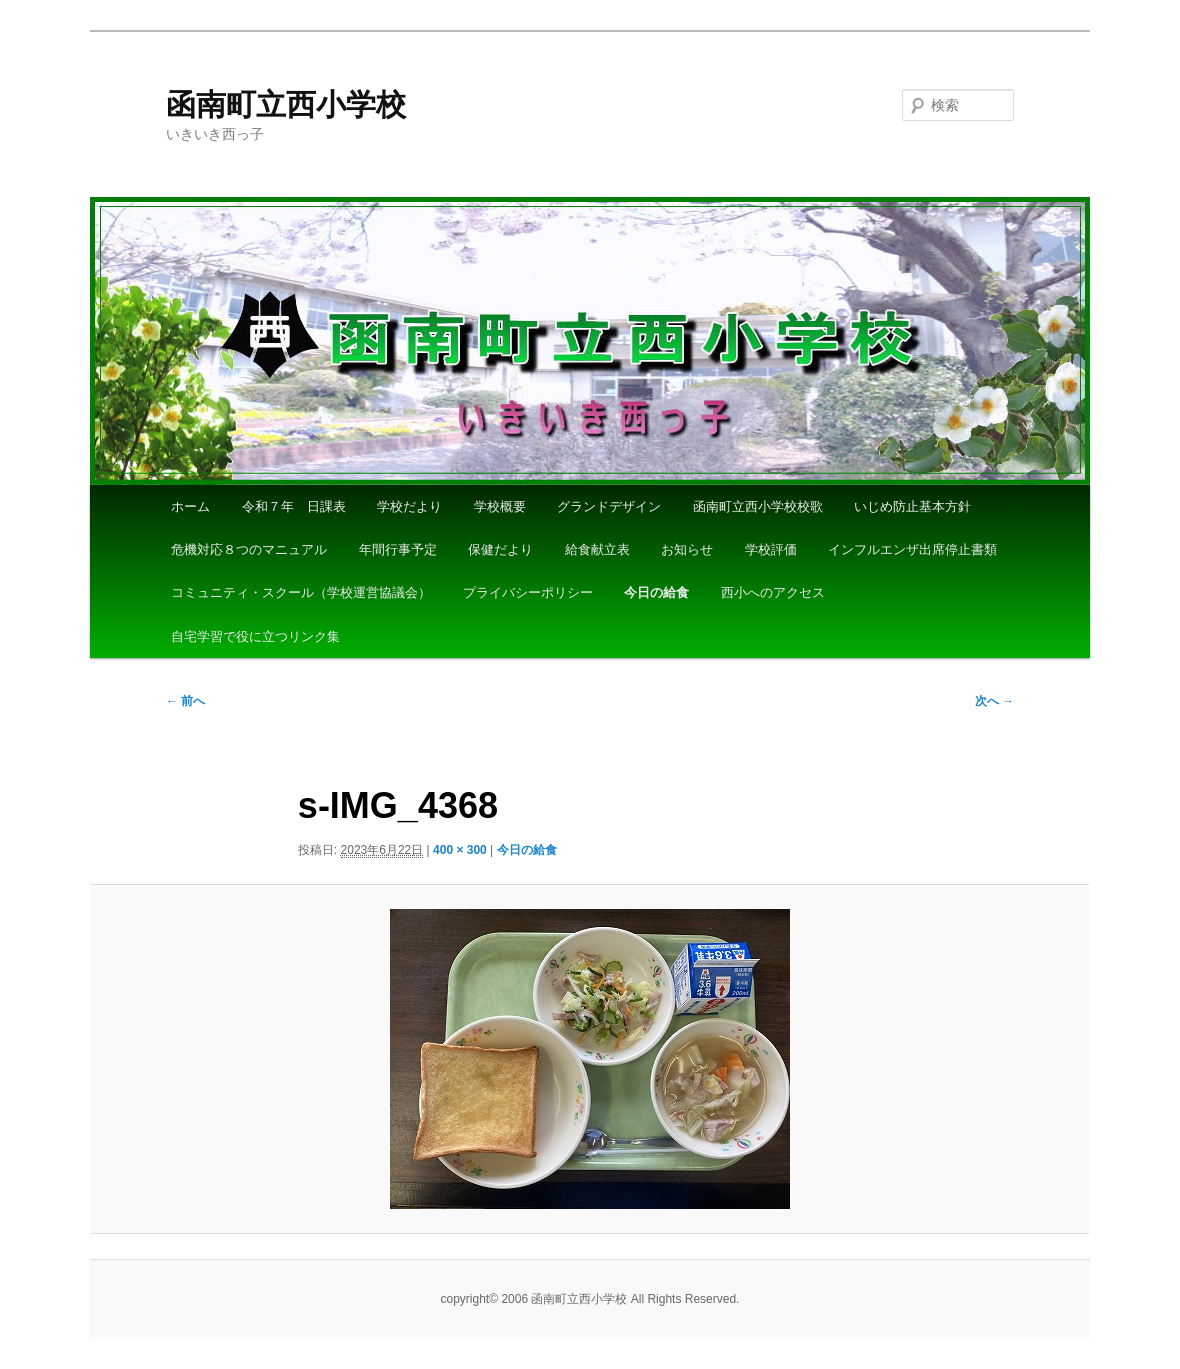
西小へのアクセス (773, 592)
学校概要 (500, 506)
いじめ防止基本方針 (912, 506)
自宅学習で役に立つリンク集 (255, 636)
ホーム (190, 506)
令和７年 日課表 (294, 506)
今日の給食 (656, 592)
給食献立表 (597, 549)
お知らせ (687, 549)
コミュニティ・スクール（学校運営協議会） (301, 592)
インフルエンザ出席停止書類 (912, 549)
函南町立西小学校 (286, 104)
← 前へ (185, 701)
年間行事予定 (398, 549)
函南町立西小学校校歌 (758, 506)
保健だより (500, 549)
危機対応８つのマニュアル (249, 549)
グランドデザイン (609, 506)
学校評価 (771, 549)
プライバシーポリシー (528, 592)
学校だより (409, 506)
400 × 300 (460, 850)
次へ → (994, 701)
